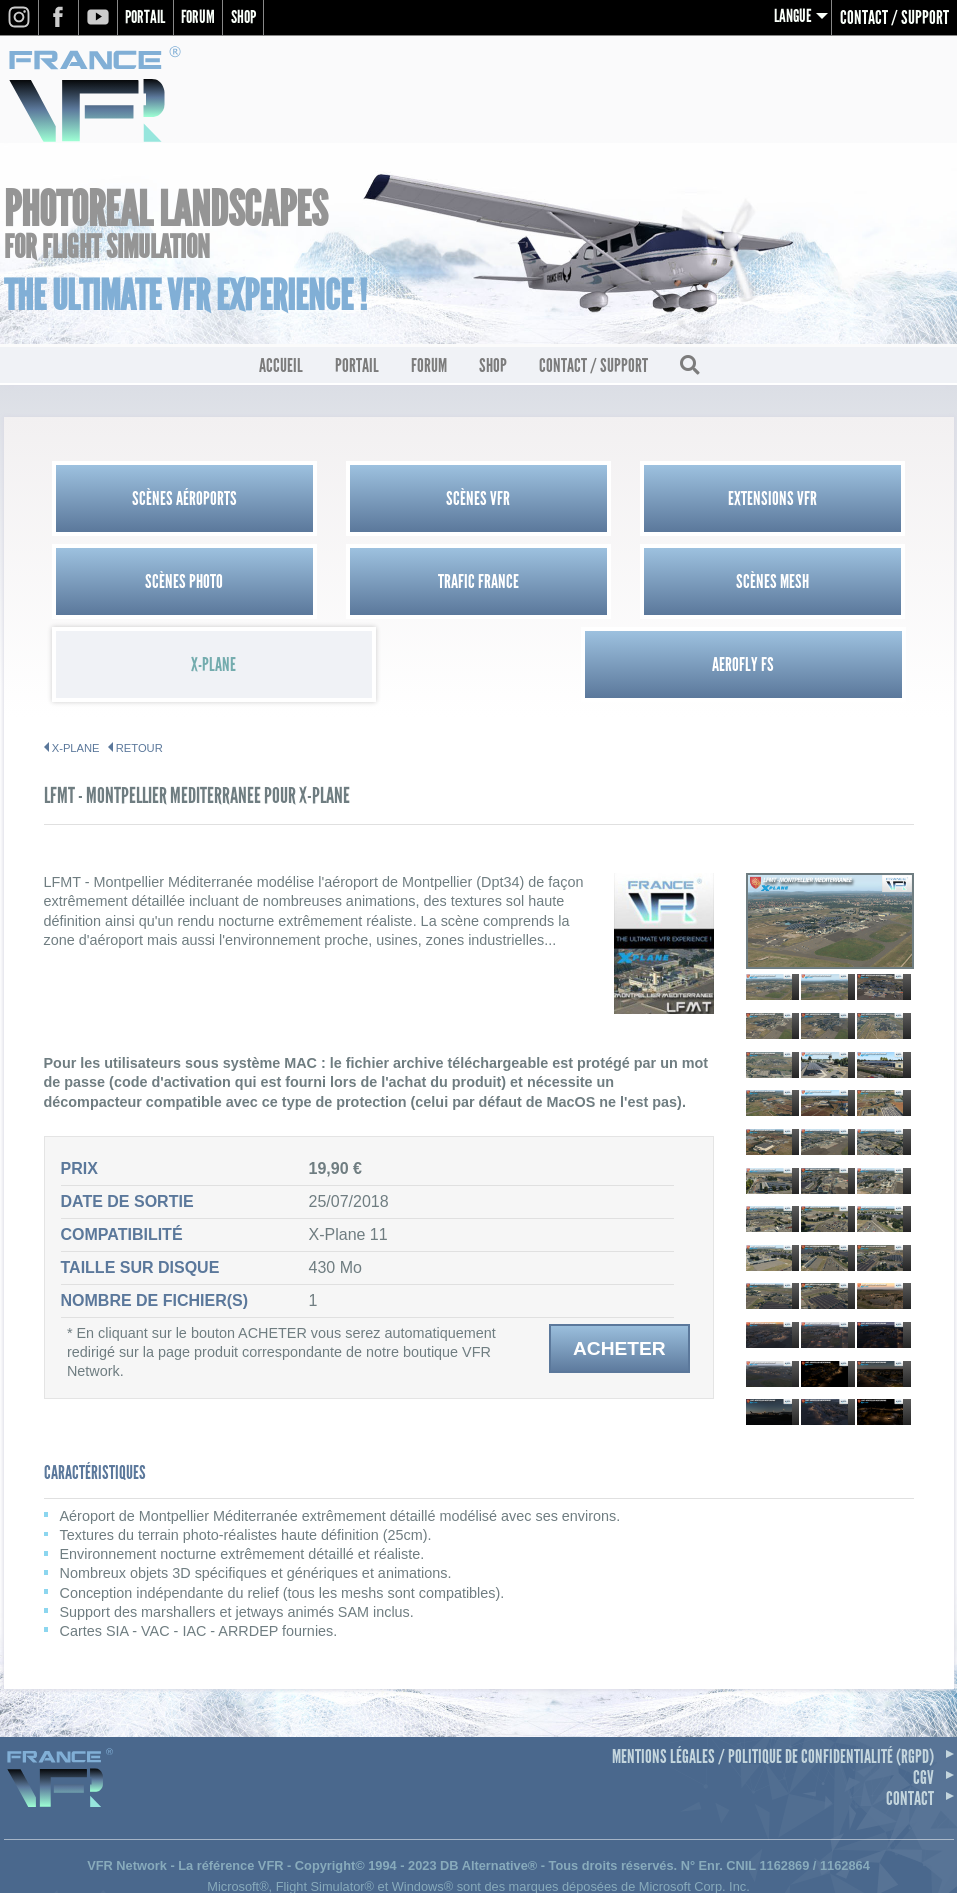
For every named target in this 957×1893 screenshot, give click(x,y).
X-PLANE (76, 668)
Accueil (281, 368)
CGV (923, 1697)
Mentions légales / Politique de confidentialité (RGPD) (773, 1675)
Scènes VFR (370, 501)
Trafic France (152, 584)
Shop (254, 17)
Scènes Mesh (369, 584)
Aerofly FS (805, 584)
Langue (791, 17)
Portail (148, 17)
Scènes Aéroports (152, 501)
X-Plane (587, 584)
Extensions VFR (587, 501)
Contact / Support (894, 17)
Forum (205, 17)
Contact (910, 1718)
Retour (139, 668)
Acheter (619, 1268)
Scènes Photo (805, 501)
